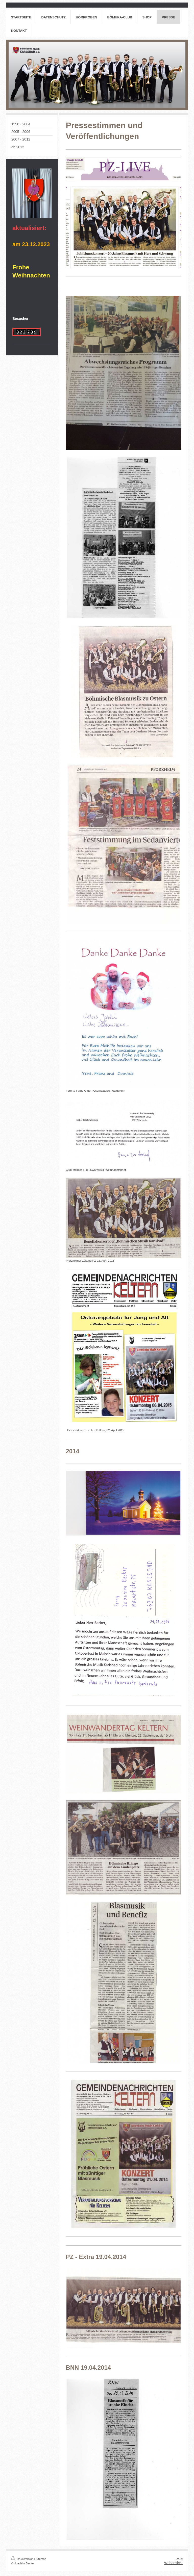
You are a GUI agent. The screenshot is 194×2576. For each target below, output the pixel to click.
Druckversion (22, 2558)
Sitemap (41, 2558)
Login (179, 2558)
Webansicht (173, 2563)
